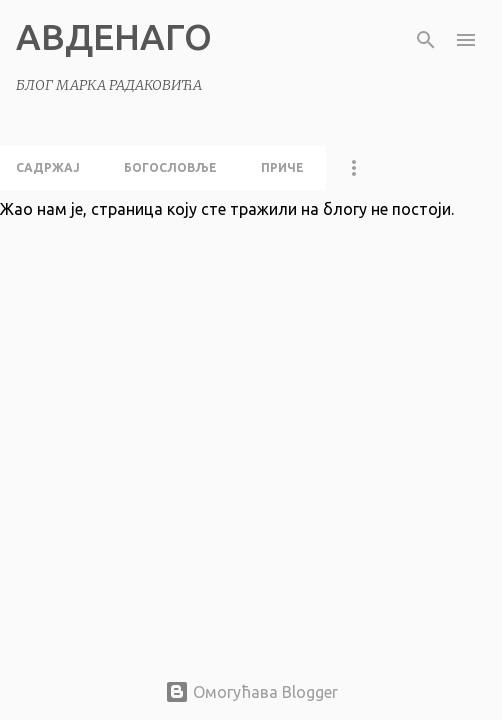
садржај (48, 167)
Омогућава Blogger (251, 692)
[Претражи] (426, 40)
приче (282, 167)
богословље (170, 167)
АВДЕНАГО (114, 36)
